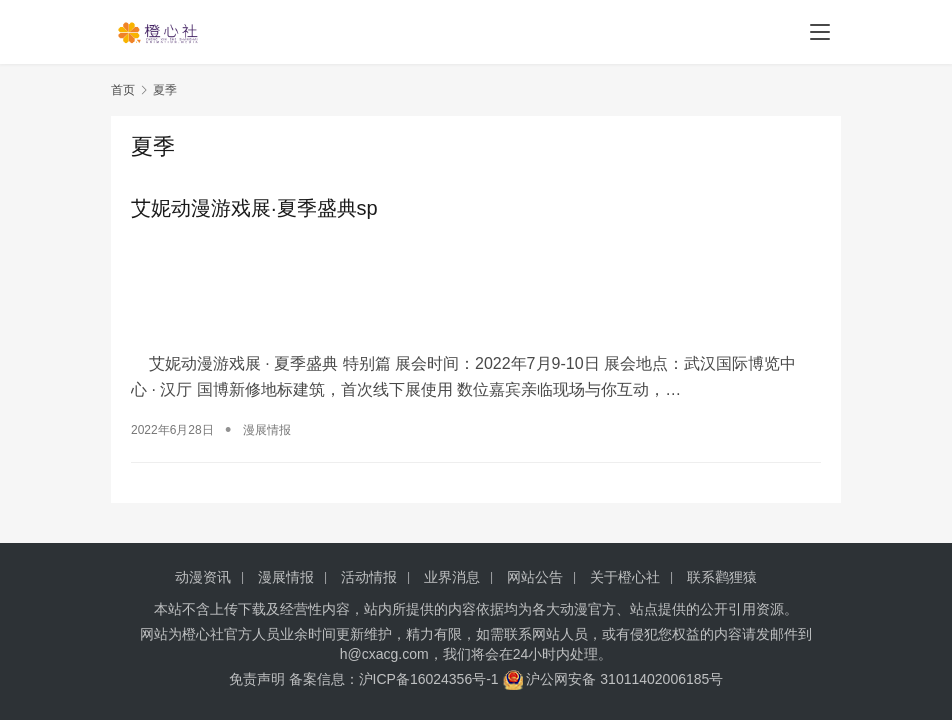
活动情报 (369, 577)
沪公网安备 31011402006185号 (613, 679)
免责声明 (257, 679)
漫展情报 (267, 427)
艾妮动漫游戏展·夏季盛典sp (254, 208)
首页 (123, 90)
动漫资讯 (203, 577)
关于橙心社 (625, 577)
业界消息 (452, 577)
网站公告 (535, 577)
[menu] (820, 32)
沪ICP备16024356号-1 (429, 679)
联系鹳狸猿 (722, 577)
